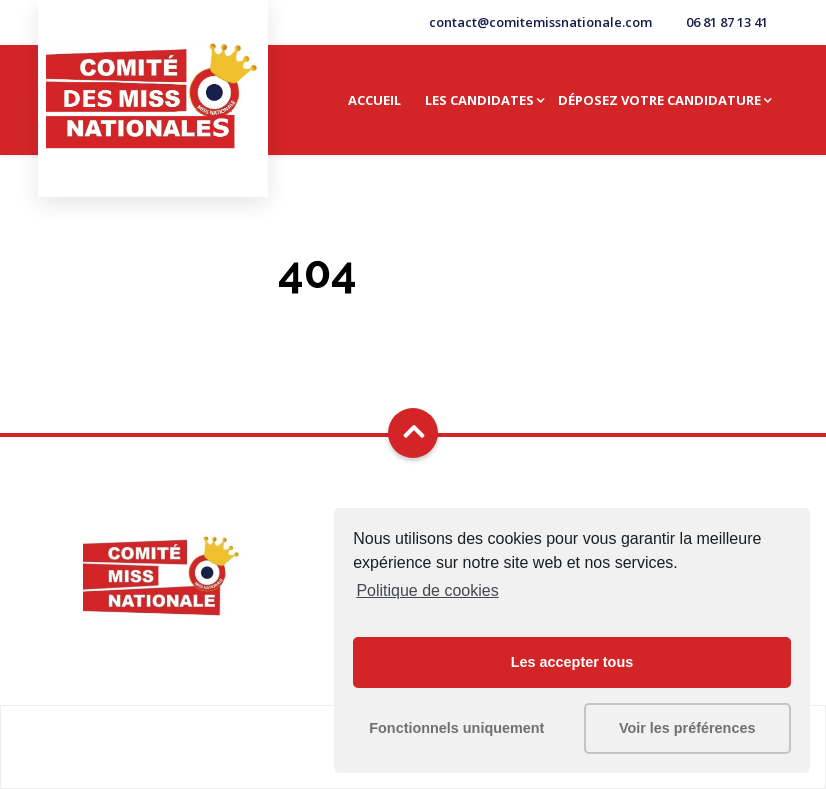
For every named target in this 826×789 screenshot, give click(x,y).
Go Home (413, 322)
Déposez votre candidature (659, 100)
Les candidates (479, 100)
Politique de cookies (427, 590)
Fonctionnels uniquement (456, 728)
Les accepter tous (572, 662)
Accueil (374, 100)
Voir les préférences (687, 728)
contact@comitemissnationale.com (540, 22)
